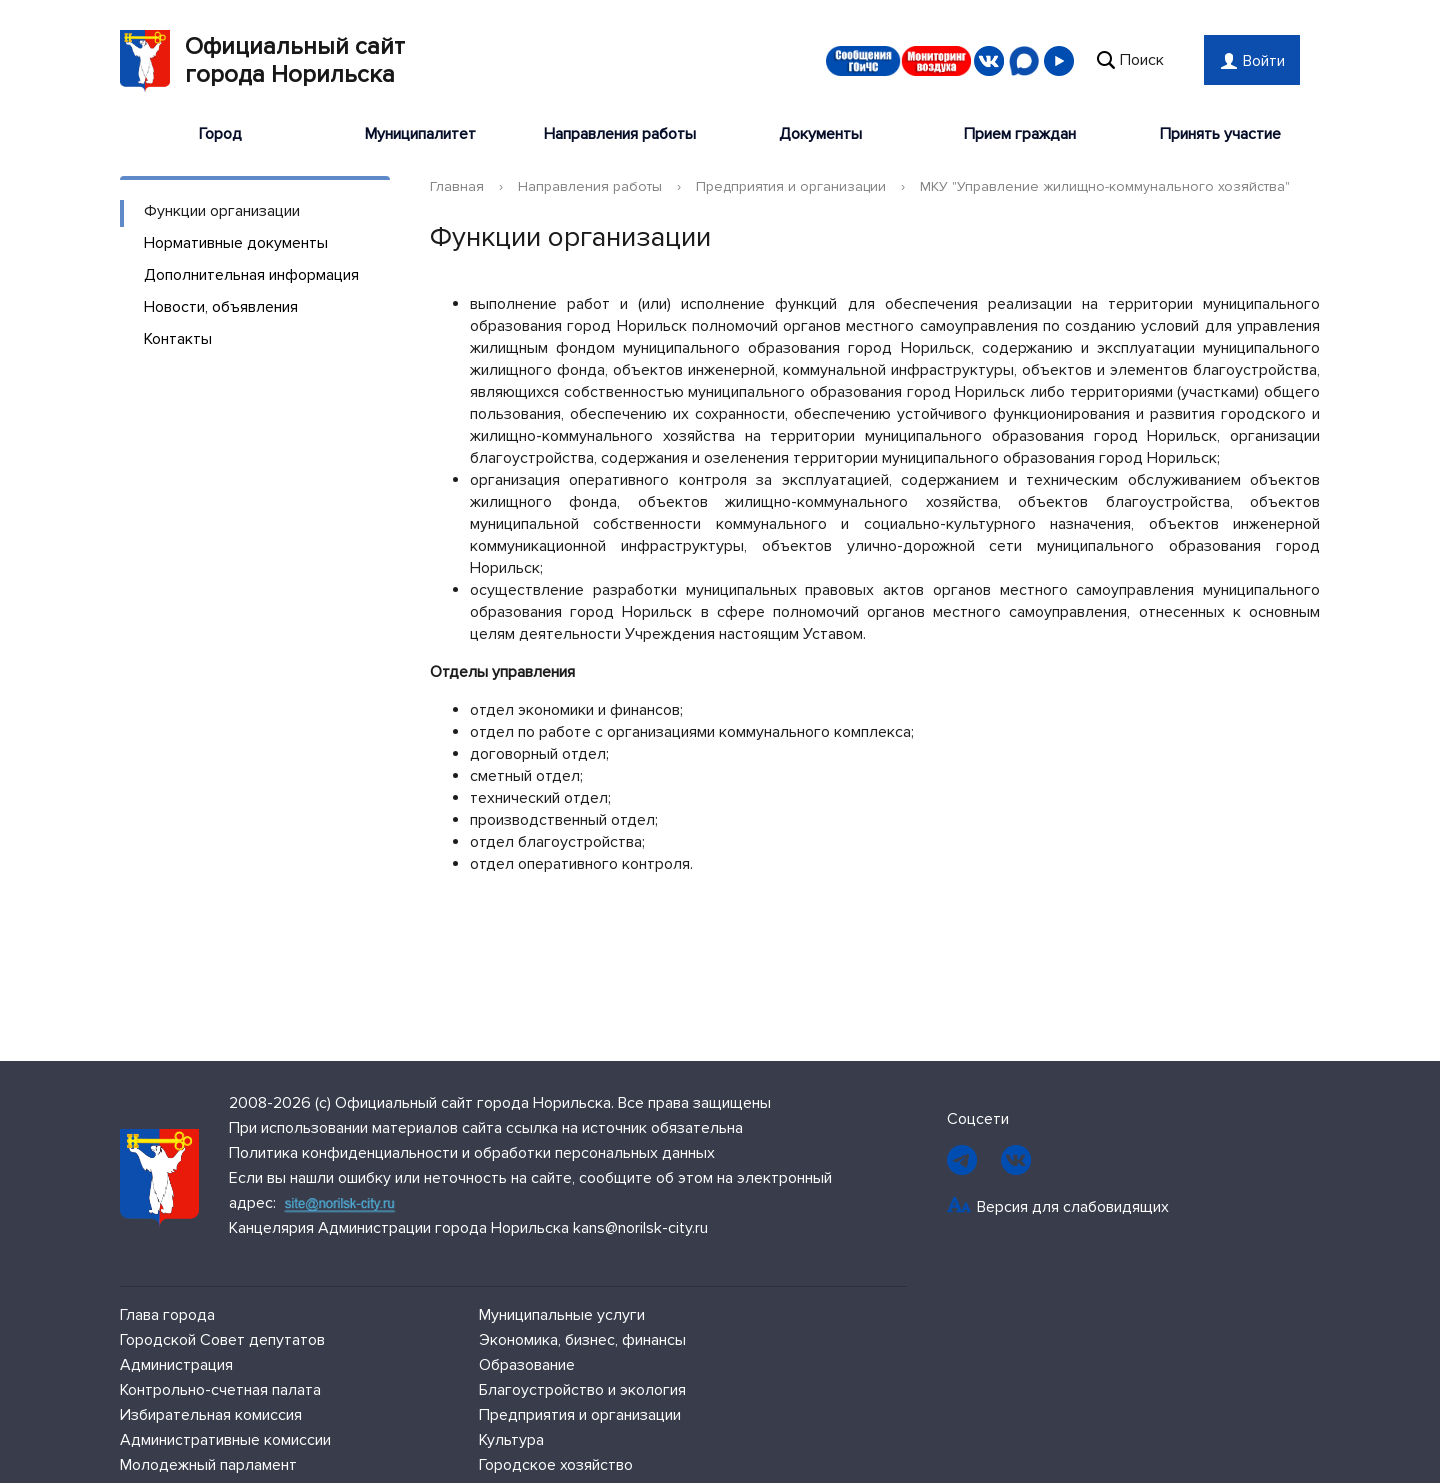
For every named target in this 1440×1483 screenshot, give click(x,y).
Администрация (176, 1365)
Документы (820, 134)
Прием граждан (1020, 134)
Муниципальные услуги (562, 1315)
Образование (527, 1365)
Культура (511, 1440)
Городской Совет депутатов (222, 1340)
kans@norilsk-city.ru (640, 1228)
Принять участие (1220, 134)
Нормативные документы (236, 243)
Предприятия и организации (791, 186)
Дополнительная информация (251, 275)
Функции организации (222, 211)
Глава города (167, 1315)
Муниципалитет (420, 134)
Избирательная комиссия (211, 1415)
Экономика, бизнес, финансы (582, 1340)
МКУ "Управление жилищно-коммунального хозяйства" (1105, 186)
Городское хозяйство (556, 1465)
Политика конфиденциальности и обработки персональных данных (472, 1153)
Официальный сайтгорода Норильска (262, 61)
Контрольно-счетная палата (220, 1390)
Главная (457, 186)
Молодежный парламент (208, 1465)
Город (220, 134)
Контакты (178, 339)
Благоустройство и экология (582, 1390)
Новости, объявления (221, 307)
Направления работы (620, 134)
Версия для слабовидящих (1073, 1207)
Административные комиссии (225, 1440)
